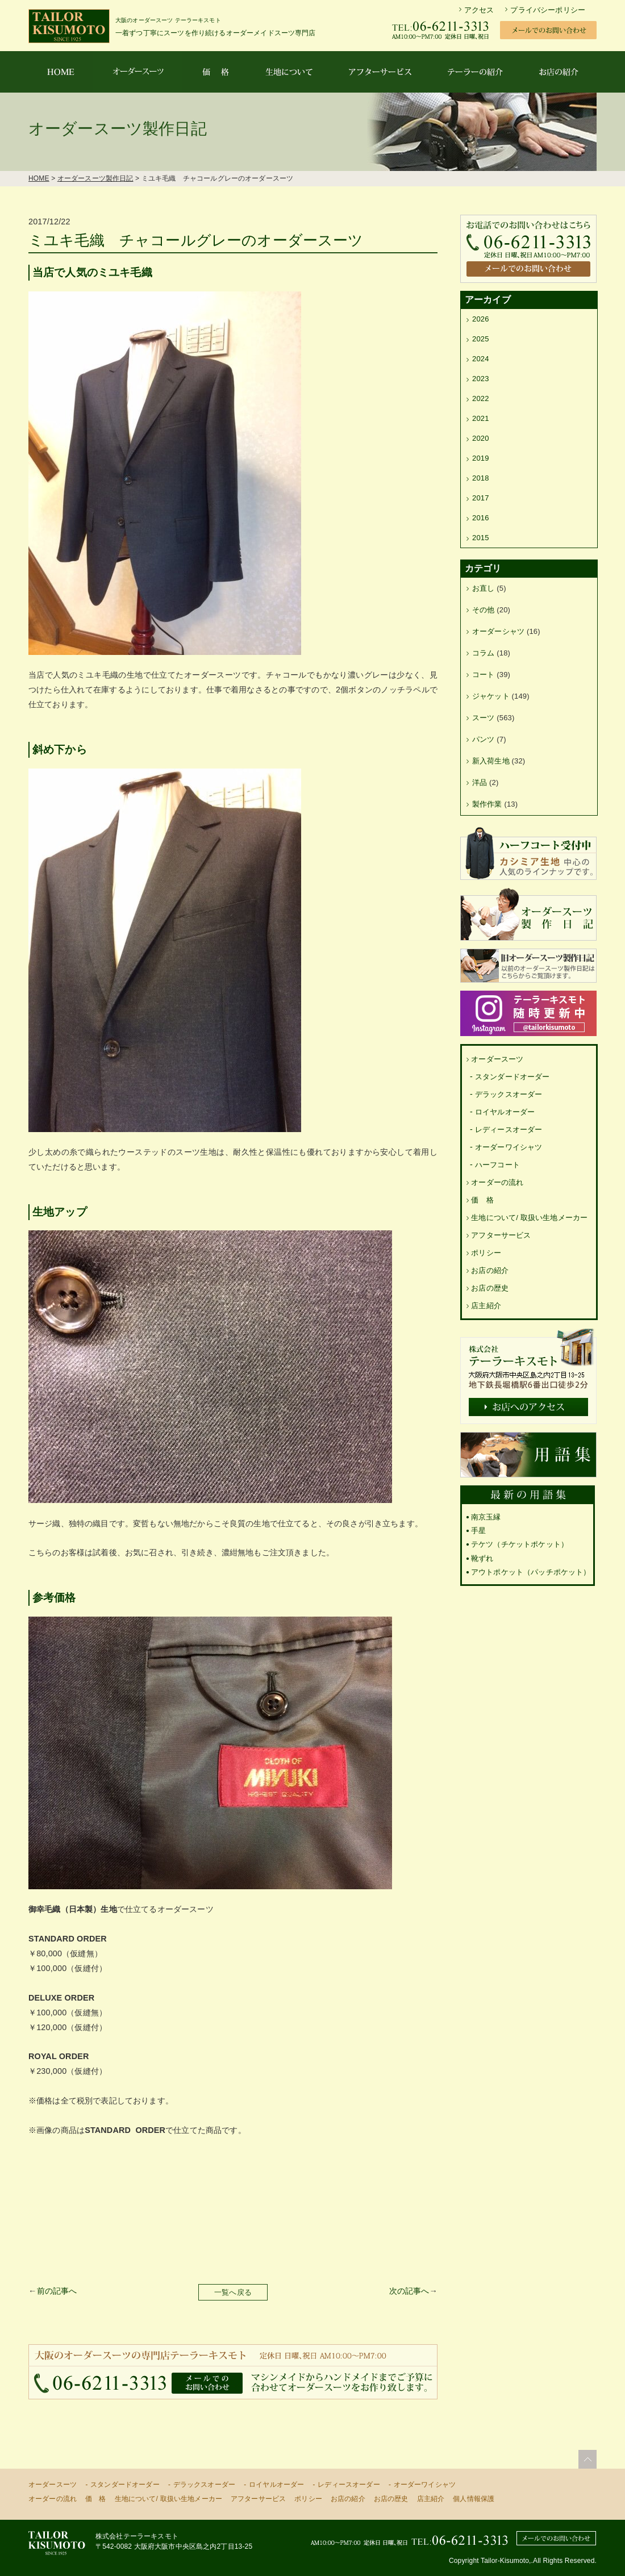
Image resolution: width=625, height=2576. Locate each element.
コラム (483, 653)
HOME (38, 178)
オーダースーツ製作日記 (95, 178)
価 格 (482, 1200)
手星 (478, 1530)
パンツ (483, 739)
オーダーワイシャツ (508, 1147)
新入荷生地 (491, 761)
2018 (480, 478)
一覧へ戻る (233, 2292)
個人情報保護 (473, 2499)
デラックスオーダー (508, 1094)
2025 (480, 339)
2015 (480, 537)
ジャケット (491, 696)
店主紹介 (486, 1305)
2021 (480, 418)
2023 (480, 378)
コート (483, 674)
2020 (480, 438)
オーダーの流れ (497, 1182)
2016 (480, 517)
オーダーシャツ (498, 631)
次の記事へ (409, 2290)
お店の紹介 (490, 1270)
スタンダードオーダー (512, 1076)
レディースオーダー (508, 1129)
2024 (480, 358)
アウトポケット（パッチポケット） (531, 1572)
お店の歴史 (490, 1288)
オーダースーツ (497, 1059)
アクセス (479, 10)
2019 (480, 458)
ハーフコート (497, 1164)
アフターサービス (501, 1235)
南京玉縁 (486, 1517)
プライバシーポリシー (547, 10)
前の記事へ (57, 2290)
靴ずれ (482, 1558)
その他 (483, 610)
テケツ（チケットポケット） (519, 1544)
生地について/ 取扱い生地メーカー (529, 1217)
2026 (480, 319)
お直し (483, 588)
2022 (480, 398)
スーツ (483, 717)
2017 (480, 498)
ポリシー (486, 1253)
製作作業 (487, 804)
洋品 (479, 782)
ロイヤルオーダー (505, 1112)
